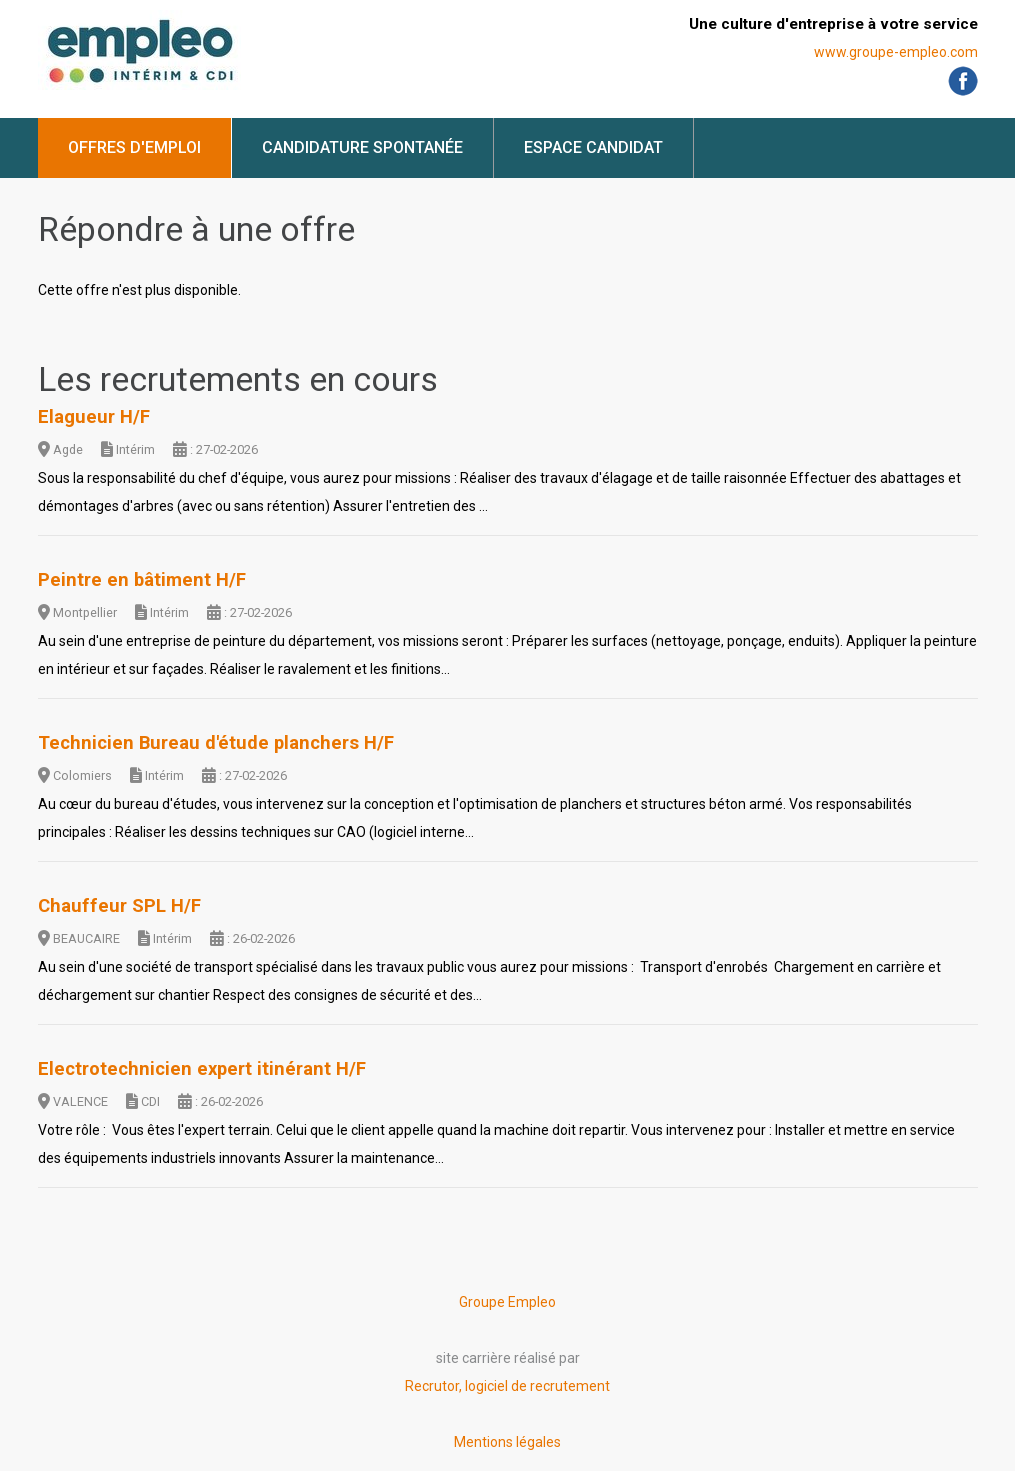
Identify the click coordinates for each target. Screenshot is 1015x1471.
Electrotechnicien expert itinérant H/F (202, 1069)
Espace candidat (593, 147)
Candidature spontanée (362, 147)
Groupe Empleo (507, 1302)
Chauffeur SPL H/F (119, 906)
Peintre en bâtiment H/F (142, 580)
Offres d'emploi (134, 147)
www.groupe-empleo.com (896, 52)
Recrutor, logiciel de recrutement (507, 1386)
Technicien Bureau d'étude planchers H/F (216, 743)
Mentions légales (507, 1442)
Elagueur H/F (94, 417)
